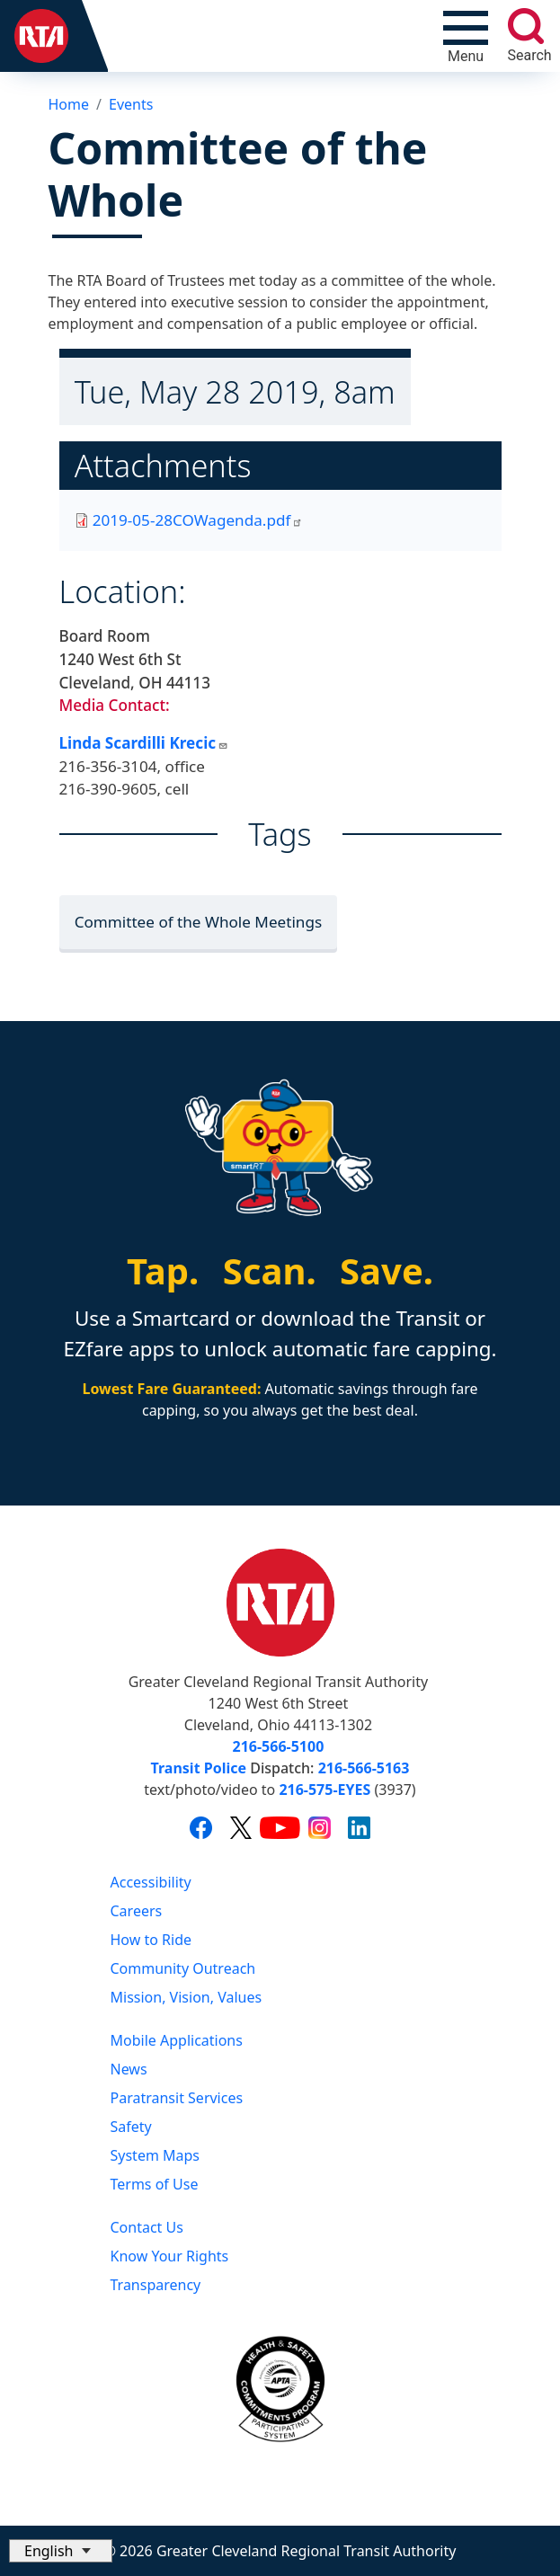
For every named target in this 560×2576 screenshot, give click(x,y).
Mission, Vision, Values (186, 1997)
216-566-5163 (364, 1768)
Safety (131, 2126)
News (129, 2069)
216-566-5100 (278, 1746)
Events (131, 104)
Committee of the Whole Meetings (199, 921)
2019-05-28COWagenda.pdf (198, 520)
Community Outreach (183, 1968)
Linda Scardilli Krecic (144, 743)
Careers (137, 1911)
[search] (526, 26)
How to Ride (151, 1940)
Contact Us (147, 2227)
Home (69, 104)
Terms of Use (155, 2184)
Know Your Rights (170, 2256)
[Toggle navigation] (465, 36)
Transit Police (198, 1768)
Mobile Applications (177, 2040)
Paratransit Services (177, 2098)
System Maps (155, 2155)
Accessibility (151, 1882)
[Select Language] (60, 2551)
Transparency (156, 2285)
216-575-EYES (324, 1789)
